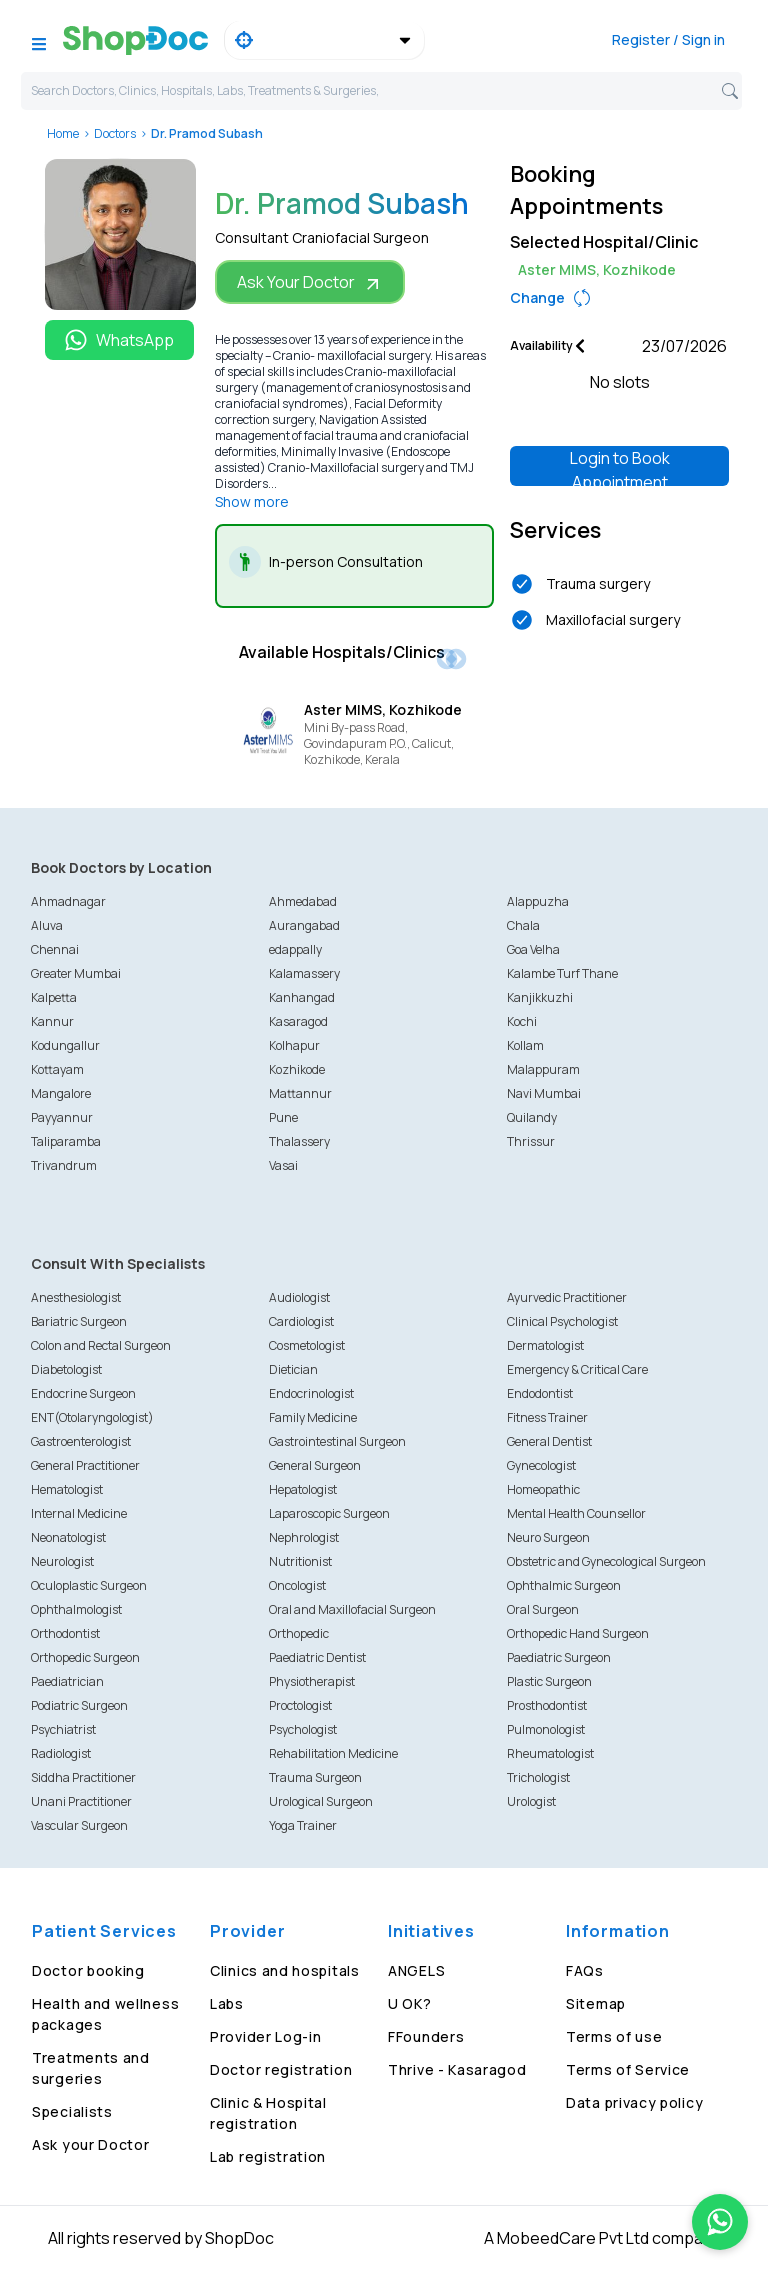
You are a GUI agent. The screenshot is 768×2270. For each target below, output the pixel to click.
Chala (523, 925)
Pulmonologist (546, 1729)
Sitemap (596, 2003)
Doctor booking (88, 1970)
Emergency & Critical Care (577, 1369)
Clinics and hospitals (285, 1970)
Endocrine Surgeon (83, 1393)
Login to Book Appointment (620, 466)
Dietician (293, 1369)
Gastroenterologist (81, 1441)
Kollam (525, 1045)
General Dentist (549, 1441)
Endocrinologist (311, 1393)
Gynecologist (541, 1465)
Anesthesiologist (76, 1297)
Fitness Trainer (547, 1417)
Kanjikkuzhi (540, 997)
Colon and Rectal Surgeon (101, 1345)
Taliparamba (66, 1141)
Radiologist (61, 1753)
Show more (252, 501)
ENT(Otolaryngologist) (92, 1417)
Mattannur (300, 1093)
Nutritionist (300, 1561)
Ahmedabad (303, 901)
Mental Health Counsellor (576, 1513)
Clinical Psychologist (562, 1321)
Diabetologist (66, 1369)
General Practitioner (85, 1465)
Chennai (55, 949)
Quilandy (532, 1117)
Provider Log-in (266, 2036)
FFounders (426, 2036)
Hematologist (67, 1489)
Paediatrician (67, 1681)
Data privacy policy (634, 2102)
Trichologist (538, 1777)
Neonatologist (68, 1537)
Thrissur (531, 1141)
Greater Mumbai (76, 973)
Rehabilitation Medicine (333, 1753)
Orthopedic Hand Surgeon (578, 1633)
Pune (283, 1117)
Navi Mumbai (544, 1093)
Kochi (522, 1021)
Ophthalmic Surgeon (564, 1585)
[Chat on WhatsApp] (720, 2222)
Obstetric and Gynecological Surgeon (606, 1561)
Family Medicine (313, 1417)
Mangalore (61, 1093)
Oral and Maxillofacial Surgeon (352, 1609)
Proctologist (300, 1705)
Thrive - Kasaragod (457, 2069)
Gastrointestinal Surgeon (337, 1441)
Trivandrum (64, 1165)
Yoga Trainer (303, 1825)
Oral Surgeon (543, 1609)
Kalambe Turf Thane (562, 973)
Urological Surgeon (321, 1801)
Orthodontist (65, 1633)
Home (63, 133)
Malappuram (543, 1069)
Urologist (531, 1801)
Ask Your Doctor (310, 282)
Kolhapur (294, 1045)
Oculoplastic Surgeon (89, 1585)
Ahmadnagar (68, 901)
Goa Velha (533, 949)
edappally (295, 949)
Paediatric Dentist (317, 1657)
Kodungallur (65, 1045)
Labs (227, 2003)
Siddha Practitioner (83, 1777)
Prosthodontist (547, 1705)
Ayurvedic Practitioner (567, 1297)
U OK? (410, 2003)
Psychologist (303, 1729)
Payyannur (62, 1117)
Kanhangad (302, 997)
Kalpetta (54, 997)
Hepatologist (303, 1489)
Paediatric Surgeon (559, 1657)
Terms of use (614, 2036)
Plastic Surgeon (549, 1681)
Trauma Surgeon (315, 1777)
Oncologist (297, 1585)
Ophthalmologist (76, 1609)
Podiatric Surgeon (79, 1705)
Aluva (47, 925)
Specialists (72, 2111)
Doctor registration (281, 2069)
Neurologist (62, 1561)
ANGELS (416, 1970)
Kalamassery (304, 973)
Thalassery (299, 1141)
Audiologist (299, 1297)
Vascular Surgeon (79, 1825)
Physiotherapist (312, 1681)
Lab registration (268, 2156)
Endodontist (540, 1393)
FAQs (585, 1970)
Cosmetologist (307, 1345)
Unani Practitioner (81, 1801)
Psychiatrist (63, 1729)
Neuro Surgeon (548, 1537)
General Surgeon (315, 1465)
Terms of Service (628, 2069)
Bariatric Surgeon (79, 1321)
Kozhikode (297, 1069)
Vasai (283, 1165)
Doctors (115, 133)
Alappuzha (538, 901)
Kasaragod (298, 1021)
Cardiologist (301, 1321)
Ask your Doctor (91, 2144)
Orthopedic (299, 1633)
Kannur (52, 1021)
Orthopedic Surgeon (85, 1657)
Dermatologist (545, 1345)
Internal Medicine (79, 1513)
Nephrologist (304, 1537)
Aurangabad (304, 925)
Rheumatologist (550, 1753)
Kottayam (57, 1069)
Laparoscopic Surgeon (329, 1513)
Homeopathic (543, 1489)
